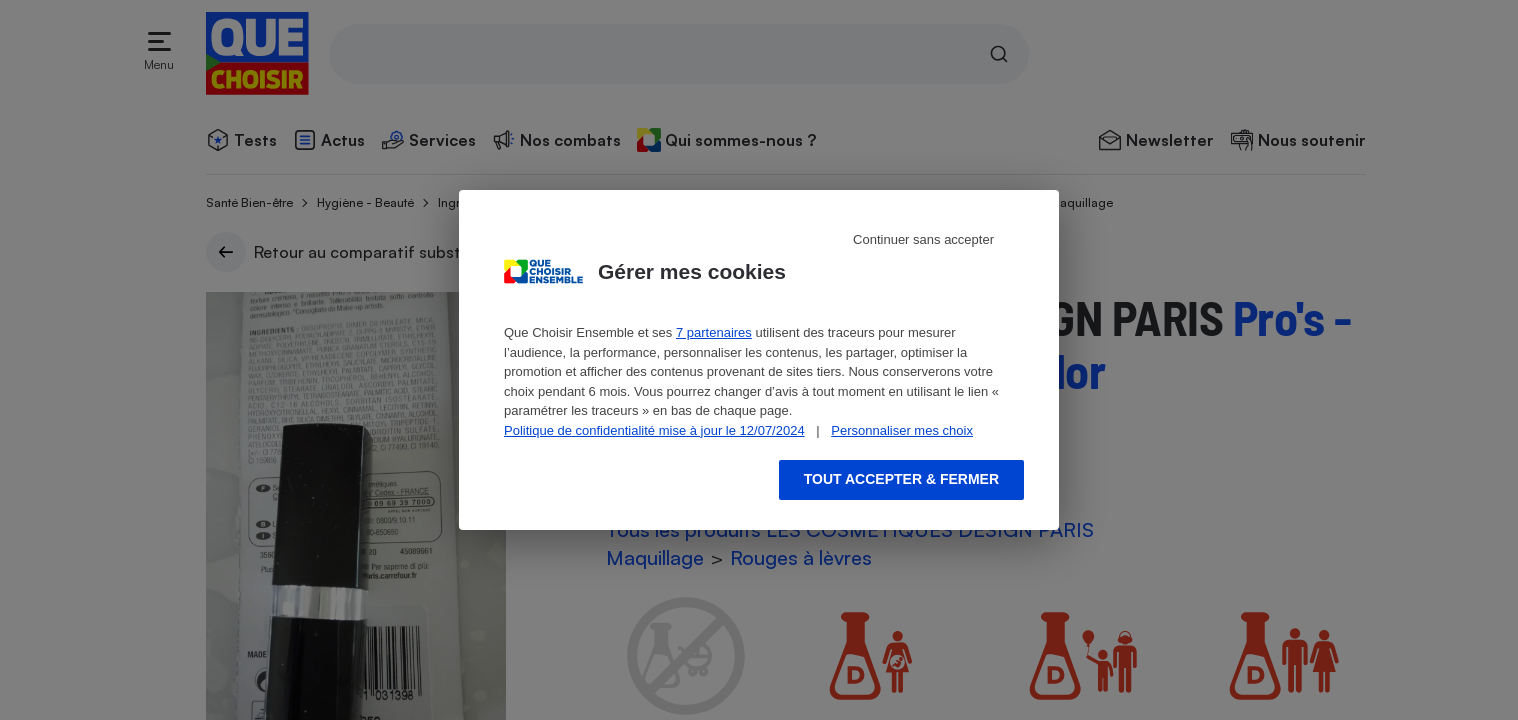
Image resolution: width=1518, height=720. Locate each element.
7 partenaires (714, 332)
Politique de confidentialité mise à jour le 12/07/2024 (654, 430)
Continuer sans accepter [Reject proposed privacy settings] (923, 239)
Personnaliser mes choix (902, 430)
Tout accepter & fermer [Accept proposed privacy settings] (901, 479)
